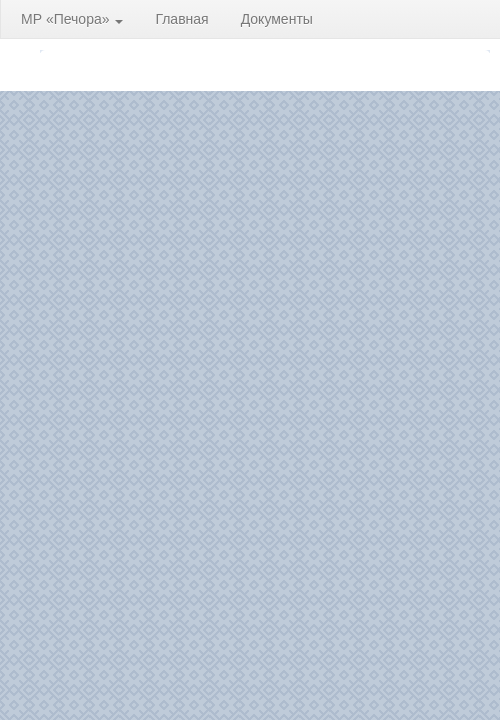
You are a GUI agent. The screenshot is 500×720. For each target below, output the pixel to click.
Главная (181, 19)
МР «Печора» (72, 19)
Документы (277, 19)
